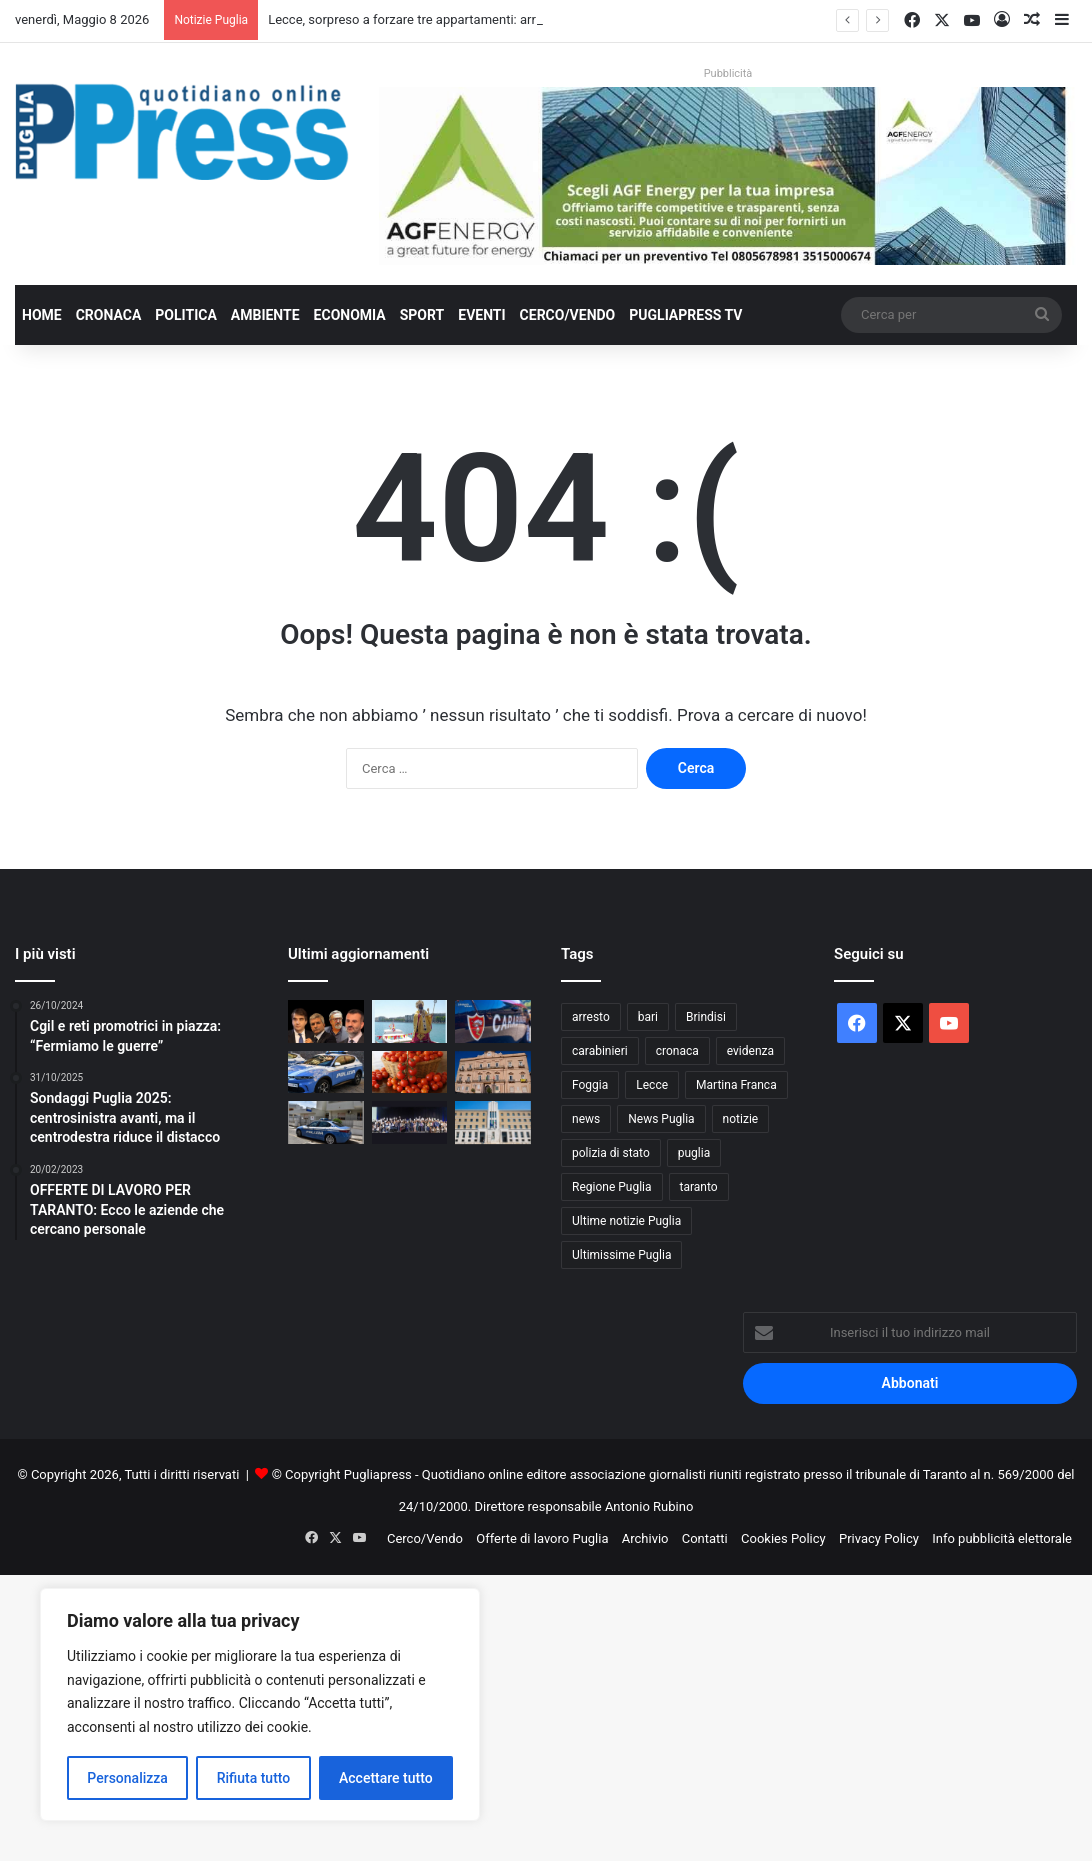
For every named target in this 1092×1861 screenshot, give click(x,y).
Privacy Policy (879, 1538)
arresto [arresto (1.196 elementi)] (591, 1017)
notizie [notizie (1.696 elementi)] (741, 1119)
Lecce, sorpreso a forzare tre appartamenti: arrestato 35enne (443, 19)
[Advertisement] (546, 1715)
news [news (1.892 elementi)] (586, 1119)
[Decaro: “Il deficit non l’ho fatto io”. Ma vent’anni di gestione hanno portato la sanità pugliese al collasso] (326, 1021)
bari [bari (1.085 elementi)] (648, 1017)
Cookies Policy (783, 1538)
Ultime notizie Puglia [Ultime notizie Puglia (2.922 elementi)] (626, 1221)
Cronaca (109, 315)
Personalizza (127, 1778)
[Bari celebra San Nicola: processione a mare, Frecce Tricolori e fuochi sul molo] (410, 1021)
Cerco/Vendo (568, 315)
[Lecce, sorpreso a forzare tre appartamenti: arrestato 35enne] (326, 1072)
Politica (185, 315)
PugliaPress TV (685, 315)
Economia (350, 315)
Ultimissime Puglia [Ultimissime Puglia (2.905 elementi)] (621, 1255)
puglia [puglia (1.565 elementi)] (694, 1153)
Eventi (481, 315)
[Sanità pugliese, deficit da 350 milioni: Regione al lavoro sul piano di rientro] (493, 1122)
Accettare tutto (386, 1778)
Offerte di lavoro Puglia (542, 1538)
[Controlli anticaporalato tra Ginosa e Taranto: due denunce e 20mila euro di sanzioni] (493, 1021)
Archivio (645, 1538)
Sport (422, 315)
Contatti (705, 1538)
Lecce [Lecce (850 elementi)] (652, 1085)
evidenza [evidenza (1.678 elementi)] (750, 1051)
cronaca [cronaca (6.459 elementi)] (677, 1051)
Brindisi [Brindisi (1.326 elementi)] (706, 1017)
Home (42, 315)
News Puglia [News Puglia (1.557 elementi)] (661, 1119)
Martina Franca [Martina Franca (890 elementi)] (736, 1085)
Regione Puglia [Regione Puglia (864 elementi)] (612, 1187)
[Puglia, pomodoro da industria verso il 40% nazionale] (410, 1072)
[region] (260, 1704)
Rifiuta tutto (254, 1778)
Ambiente (265, 315)
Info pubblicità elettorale (1002, 1538)
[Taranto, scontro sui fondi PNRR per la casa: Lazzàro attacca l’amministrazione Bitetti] (493, 1072)
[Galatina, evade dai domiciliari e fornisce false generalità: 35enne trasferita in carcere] (326, 1122)
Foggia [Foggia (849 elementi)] (590, 1085)
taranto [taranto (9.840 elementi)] (699, 1187)
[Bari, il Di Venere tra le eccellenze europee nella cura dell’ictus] (410, 1122)
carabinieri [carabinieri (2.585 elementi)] (600, 1051)
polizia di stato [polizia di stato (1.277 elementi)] (611, 1153)
